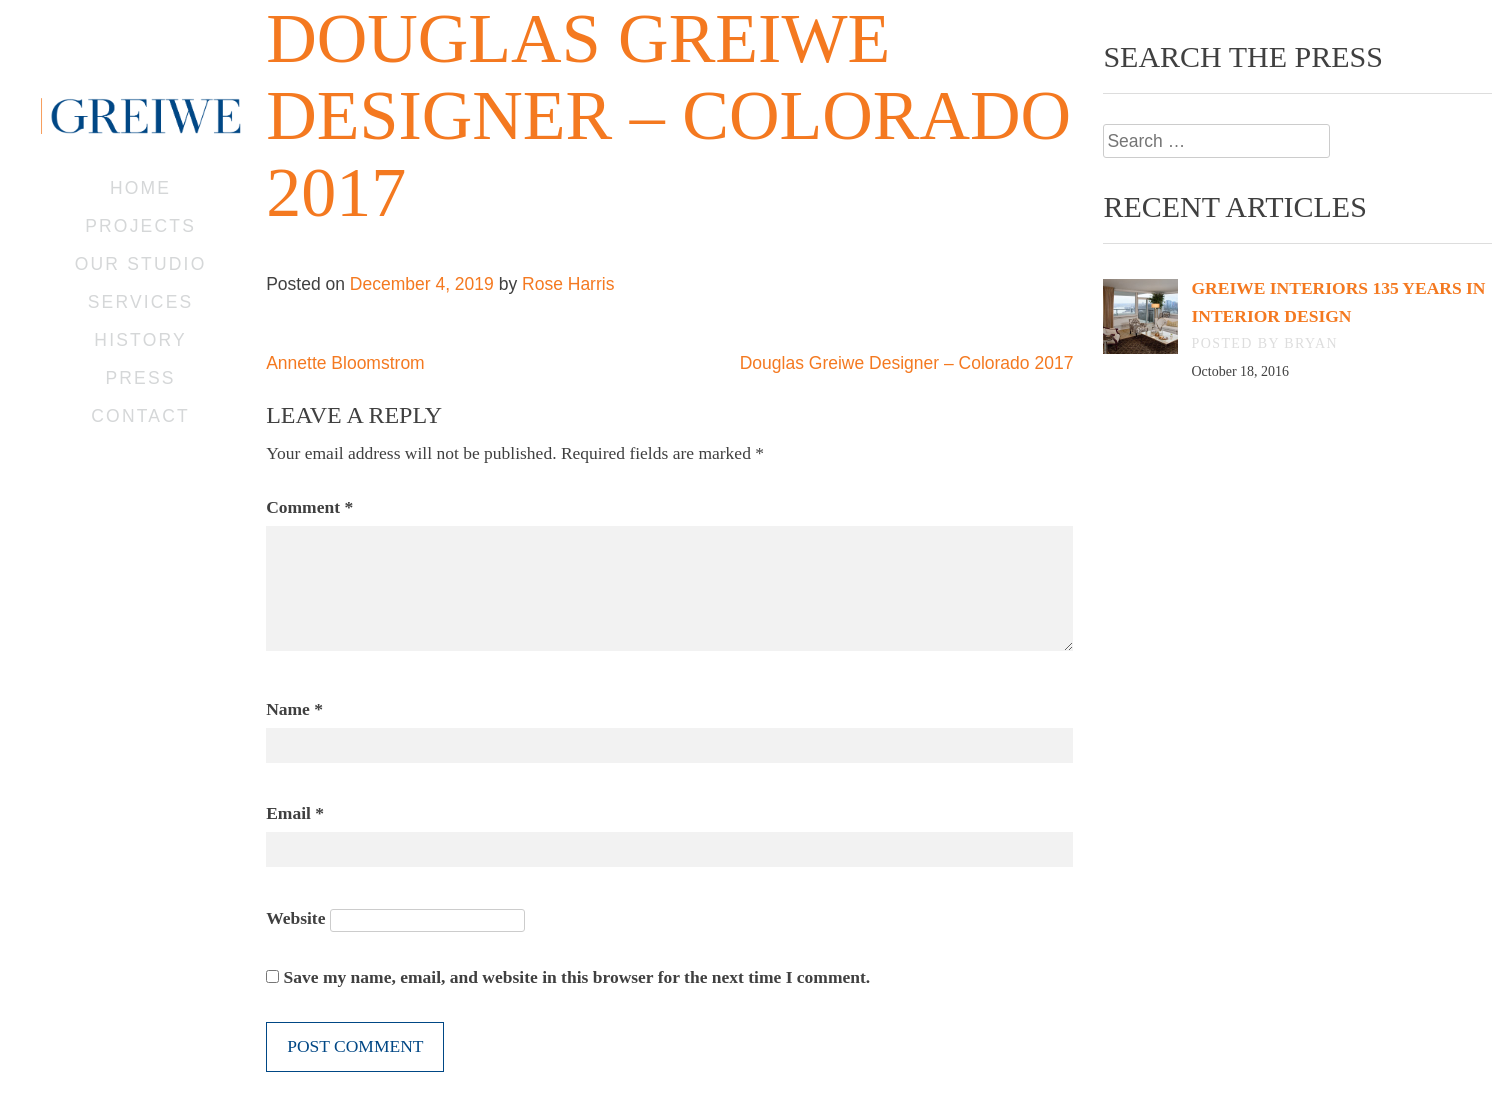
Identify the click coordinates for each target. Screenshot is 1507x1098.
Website (295, 918)
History (140, 340)
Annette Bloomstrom (345, 363)
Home (140, 188)
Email (295, 813)
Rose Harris (568, 284)
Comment (309, 507)
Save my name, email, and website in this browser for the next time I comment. (577, 977)
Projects (140, 226)
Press (140, 378)
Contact (140, 416)
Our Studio (141, 264)
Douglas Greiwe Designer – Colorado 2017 (907, 363)
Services (141, 302)
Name (294, 709)
